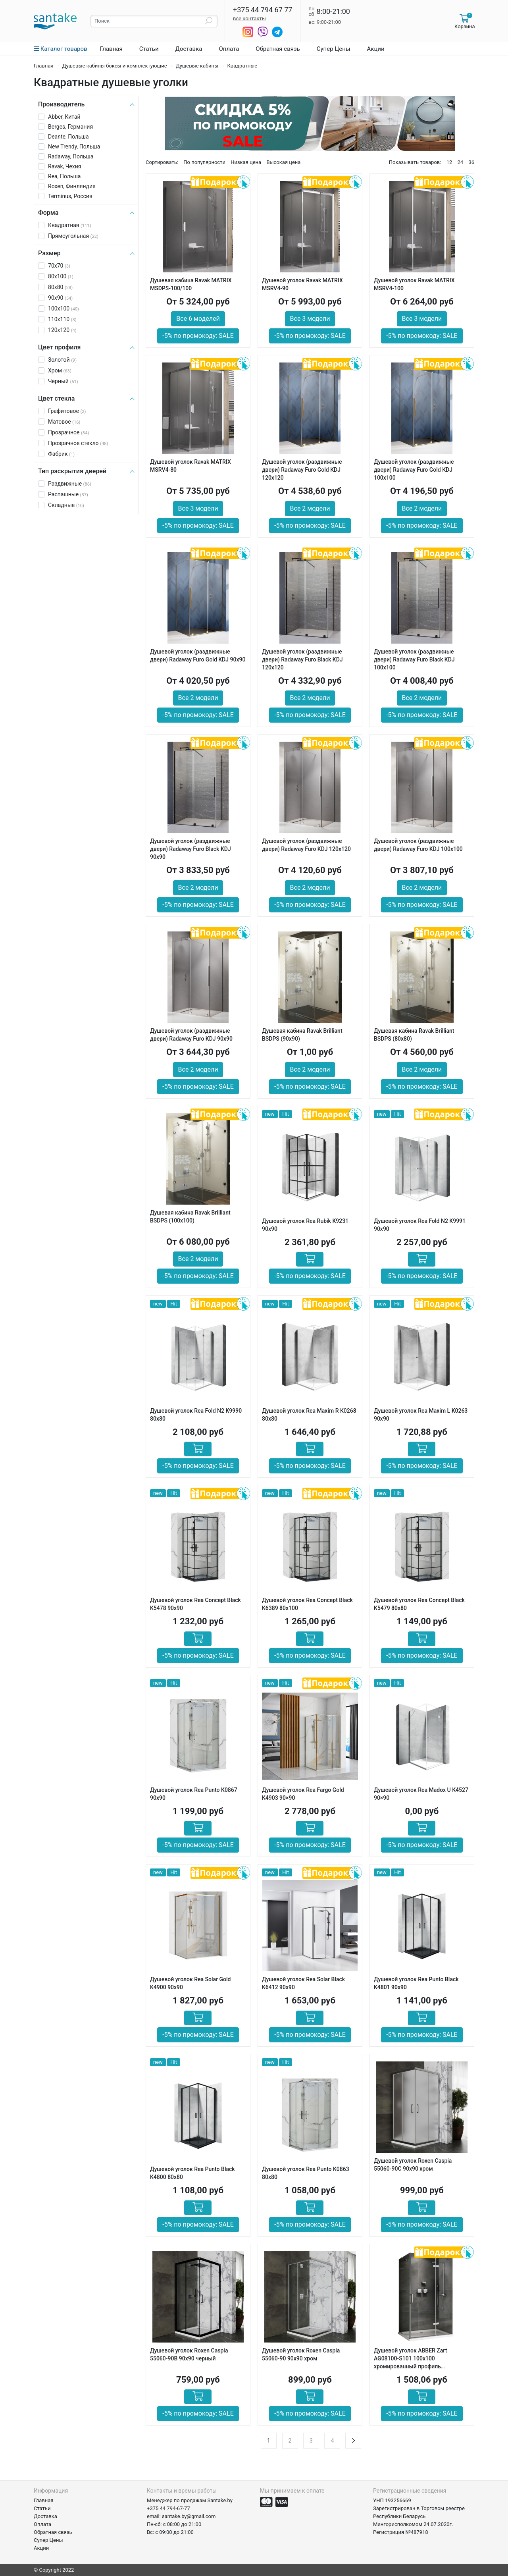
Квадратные (242, 66)
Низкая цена (246, 162)
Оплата (229, 48)
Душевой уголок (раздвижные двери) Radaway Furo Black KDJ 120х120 (302, 659)
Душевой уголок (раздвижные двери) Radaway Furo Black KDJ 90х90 (190, 849)
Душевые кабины (197, 66)
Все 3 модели (310, 318)
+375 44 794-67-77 (168, 2508)
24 (461, 162)
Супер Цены (333, 48)
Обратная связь (278, 48)
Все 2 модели (310, 508)
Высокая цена (283, 162)
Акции (376, 48)
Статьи (149, 48)
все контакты (249, 18)
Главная (111, 48)
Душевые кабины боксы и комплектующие (114, 66)
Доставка (188, 48)
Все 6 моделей (197, 318)
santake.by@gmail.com (189, 2516)
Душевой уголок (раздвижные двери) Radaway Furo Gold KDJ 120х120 (302, 470)
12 (449, 162)
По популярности (204, 162)
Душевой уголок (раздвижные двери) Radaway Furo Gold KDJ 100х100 (414, 470)
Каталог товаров (60, 48)
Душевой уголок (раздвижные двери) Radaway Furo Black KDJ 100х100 (414, 659)
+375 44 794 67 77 (262, 10)
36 (471, 162)
